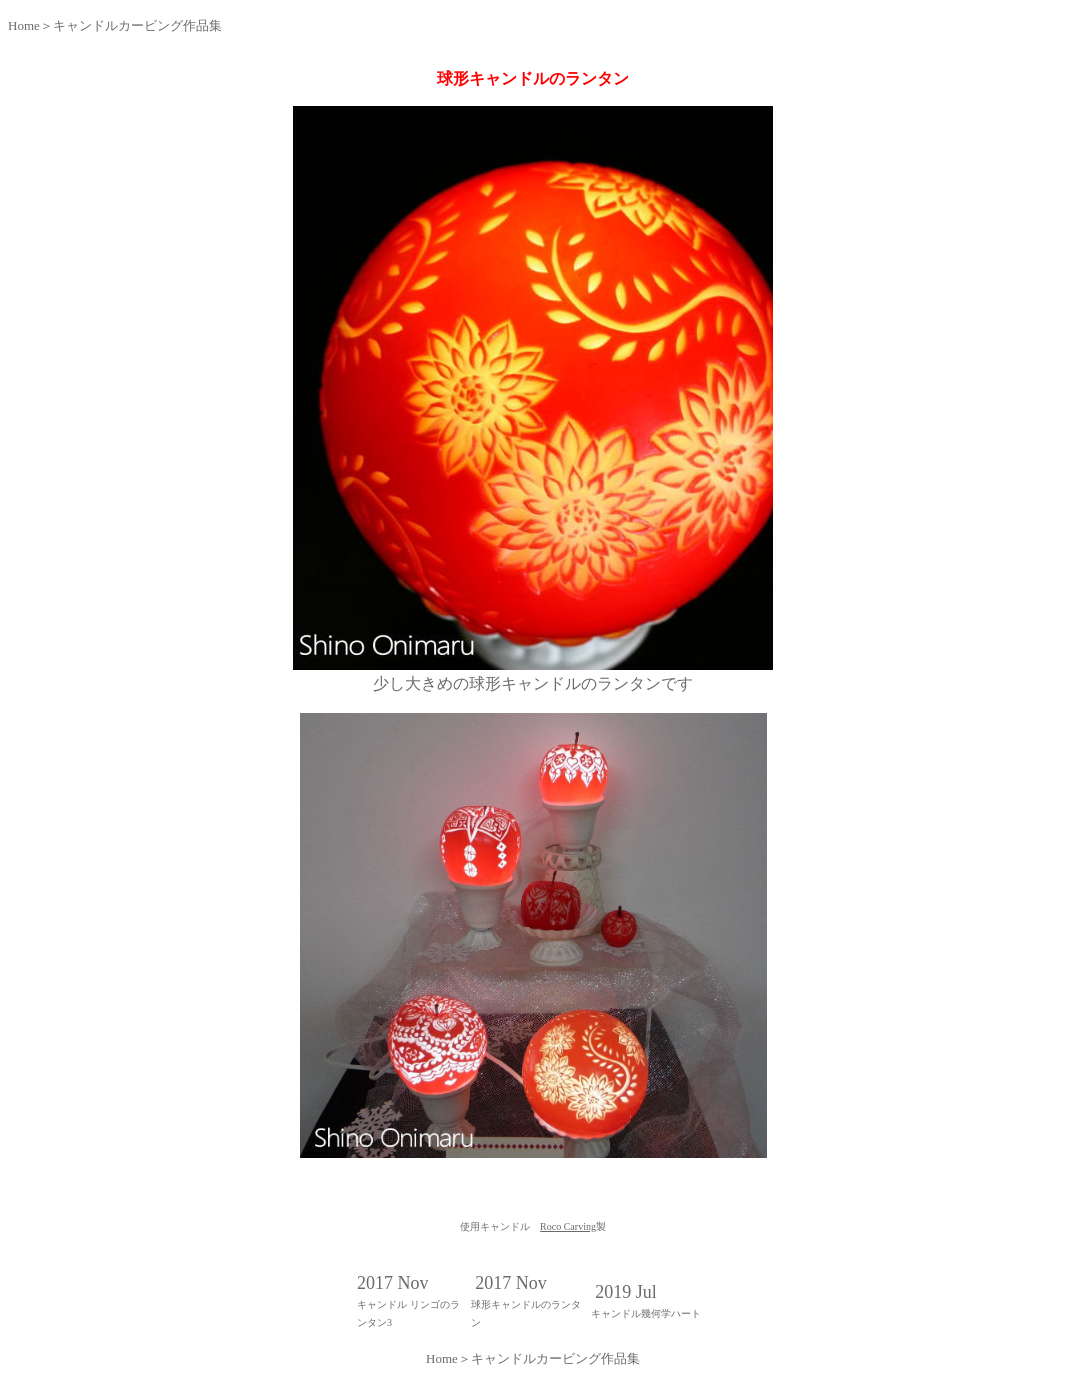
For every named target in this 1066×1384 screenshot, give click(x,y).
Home (24, 25)
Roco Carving (568, 1226)
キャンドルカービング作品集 (137, 25)
